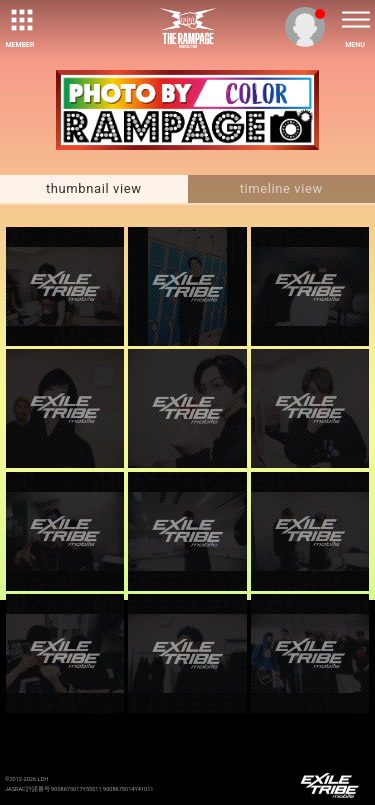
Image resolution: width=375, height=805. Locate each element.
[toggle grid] (20, 20)
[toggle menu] (355, 20)
